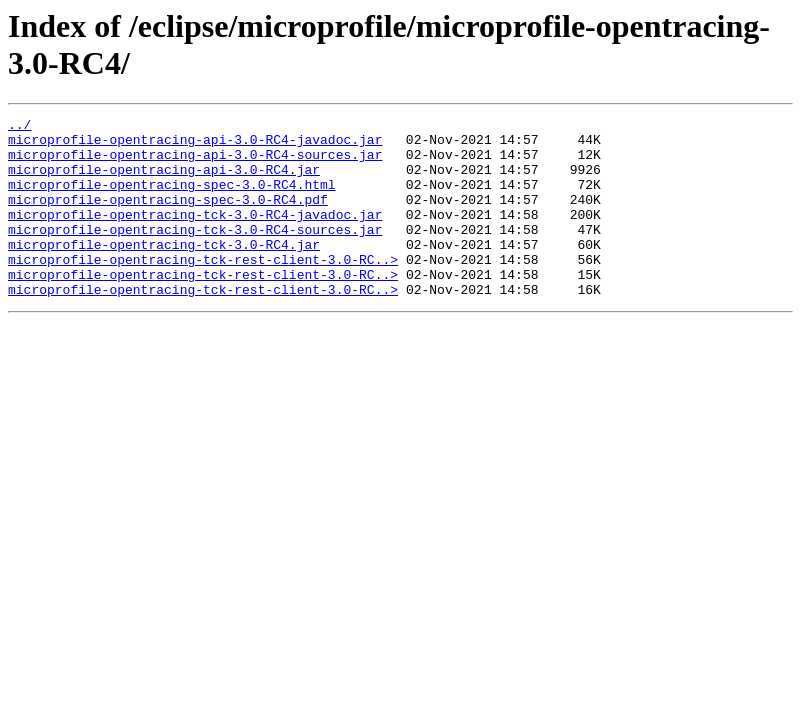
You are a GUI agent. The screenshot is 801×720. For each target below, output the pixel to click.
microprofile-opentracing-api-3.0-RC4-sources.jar (195, 163)
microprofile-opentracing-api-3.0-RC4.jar (164, 181)
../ (19, 127)
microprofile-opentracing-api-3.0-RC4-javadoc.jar (195, 145)
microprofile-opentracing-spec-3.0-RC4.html (172, 199)
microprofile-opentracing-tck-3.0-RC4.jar (164, 271)
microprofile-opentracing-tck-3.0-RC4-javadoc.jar (195, 235)
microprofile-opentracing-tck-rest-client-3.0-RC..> (203, 289)
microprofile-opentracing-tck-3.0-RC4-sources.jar (195, 253)
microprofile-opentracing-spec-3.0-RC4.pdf (168, 217)
